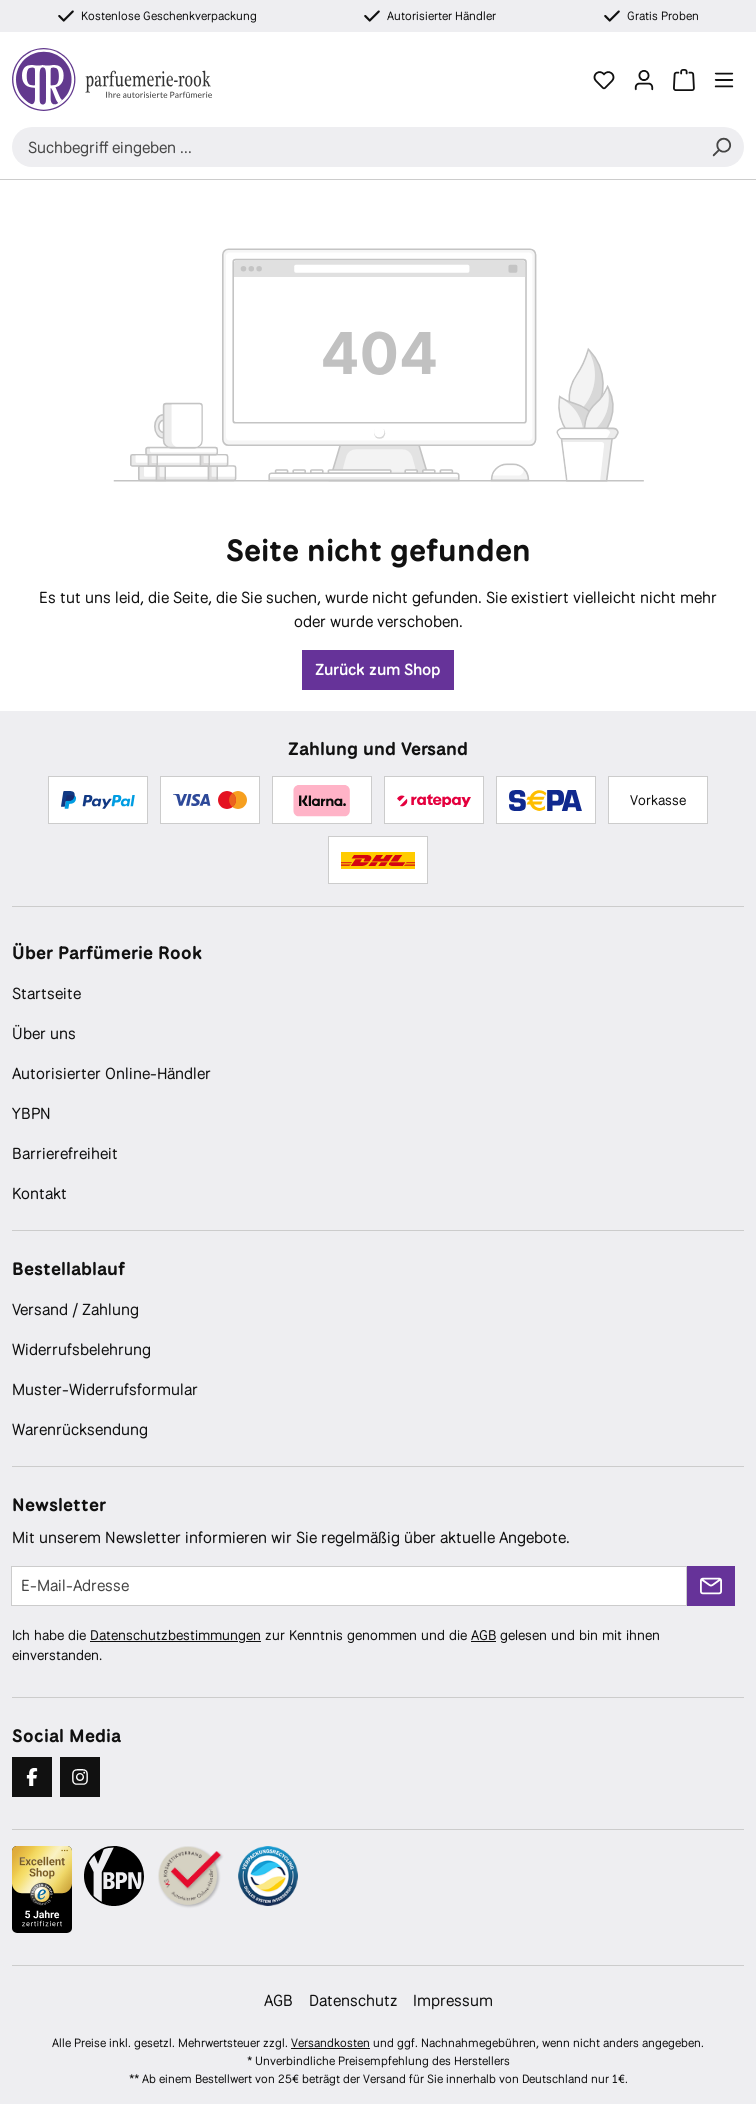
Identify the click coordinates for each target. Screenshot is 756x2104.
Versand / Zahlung (75, 1309)
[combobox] (355, 147)
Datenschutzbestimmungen (175, 1635)
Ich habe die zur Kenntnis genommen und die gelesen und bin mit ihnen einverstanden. (336, 1645)
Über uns (44, 1033)
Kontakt (39, 1193)
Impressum (453, 2000)
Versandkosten (330, 2043)
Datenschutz (353, 2000)
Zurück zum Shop (378, 669)
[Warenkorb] (684, 80)
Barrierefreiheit (65, 1153)
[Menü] (724, 80)
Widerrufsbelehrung (81, 1349)
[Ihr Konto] (644, 80)
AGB (483, 1635)
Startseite (46, 993)
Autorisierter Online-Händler (111, 1073)
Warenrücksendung (80, 1429)
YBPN (31, 1113)
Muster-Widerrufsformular (105, 1389)
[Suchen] (721, 147)
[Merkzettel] (604, 80)
